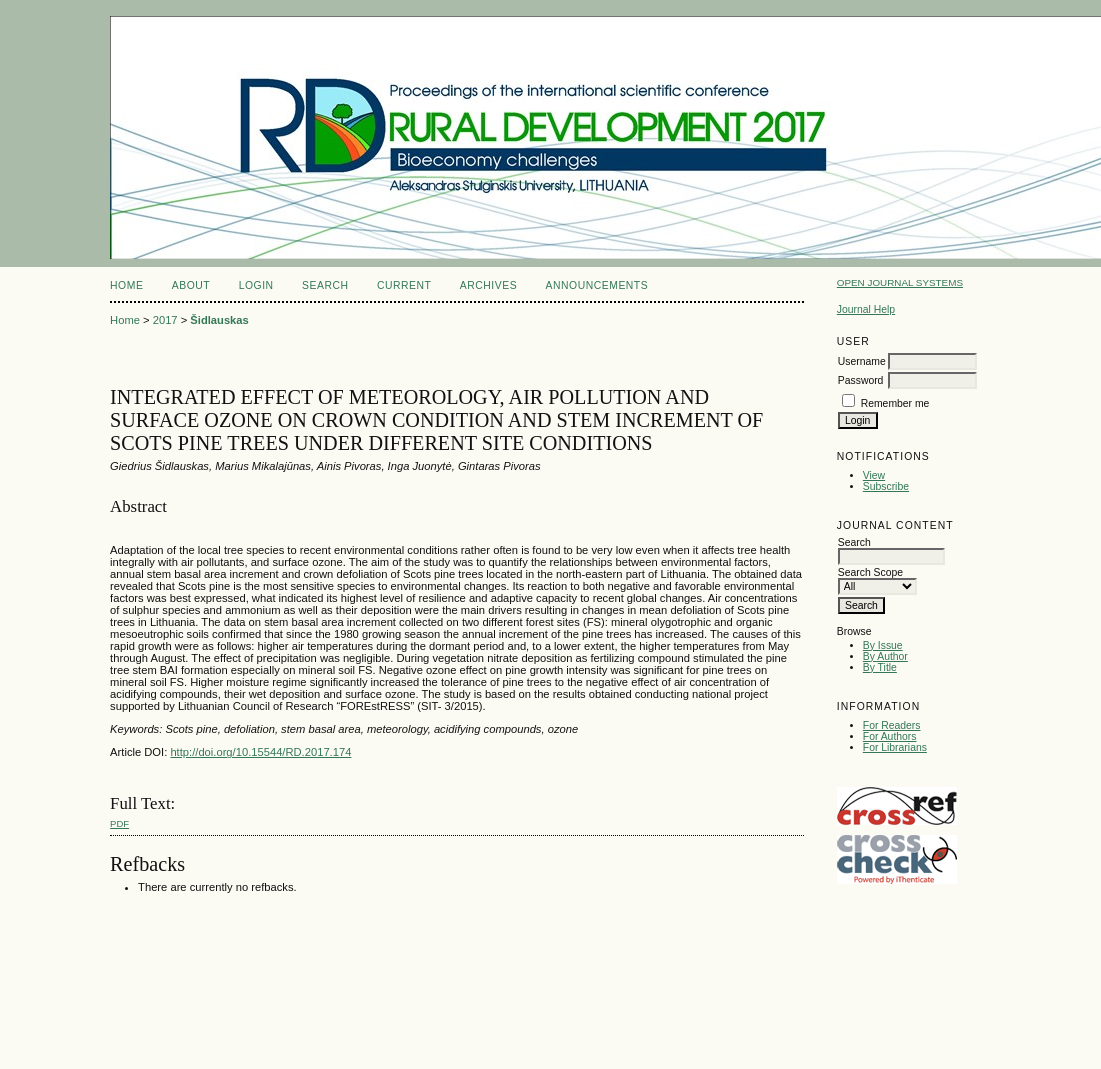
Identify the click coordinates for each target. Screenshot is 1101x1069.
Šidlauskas (219, 320)
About (191, 285)
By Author (885, 656)
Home (126, 285)
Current (404, 285)
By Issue (883, 645)
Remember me (895, 403)
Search (325, 285)
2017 (165, 320)
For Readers (892, 725)
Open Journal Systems (900, 282)
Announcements (597, 285)
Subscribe (886, 486)
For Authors (890, 736)
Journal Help (866, 309)
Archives (488, 285)
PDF (119, 823)
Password (861, 380)
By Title (880, 667)
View (874, 475)
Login (256, 285)
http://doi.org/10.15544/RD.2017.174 (260, 752)
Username (862, 361)
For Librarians (895, 747)
